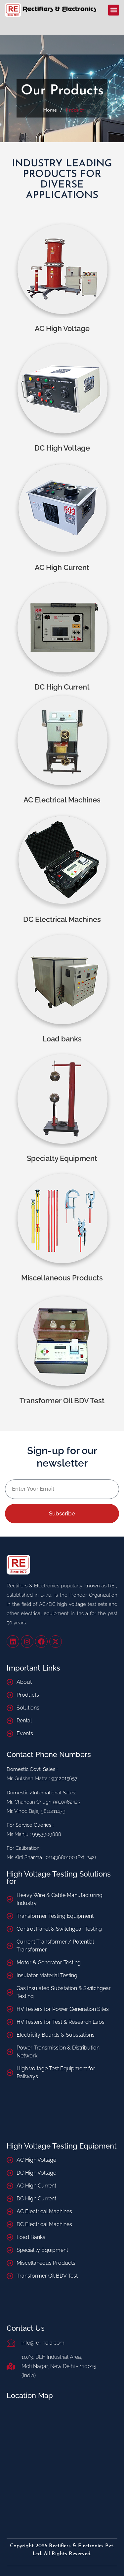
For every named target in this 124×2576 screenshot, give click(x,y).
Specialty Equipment (62, 1158)
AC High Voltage (62, 328)
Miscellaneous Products (62, 1277)
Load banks (62, 1038)
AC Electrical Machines (62, 800)
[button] (113, 10)
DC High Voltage (62, 448)
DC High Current (62, 687)
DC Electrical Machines (62, 919)
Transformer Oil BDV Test (62, 1400)
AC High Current (62, 567)
